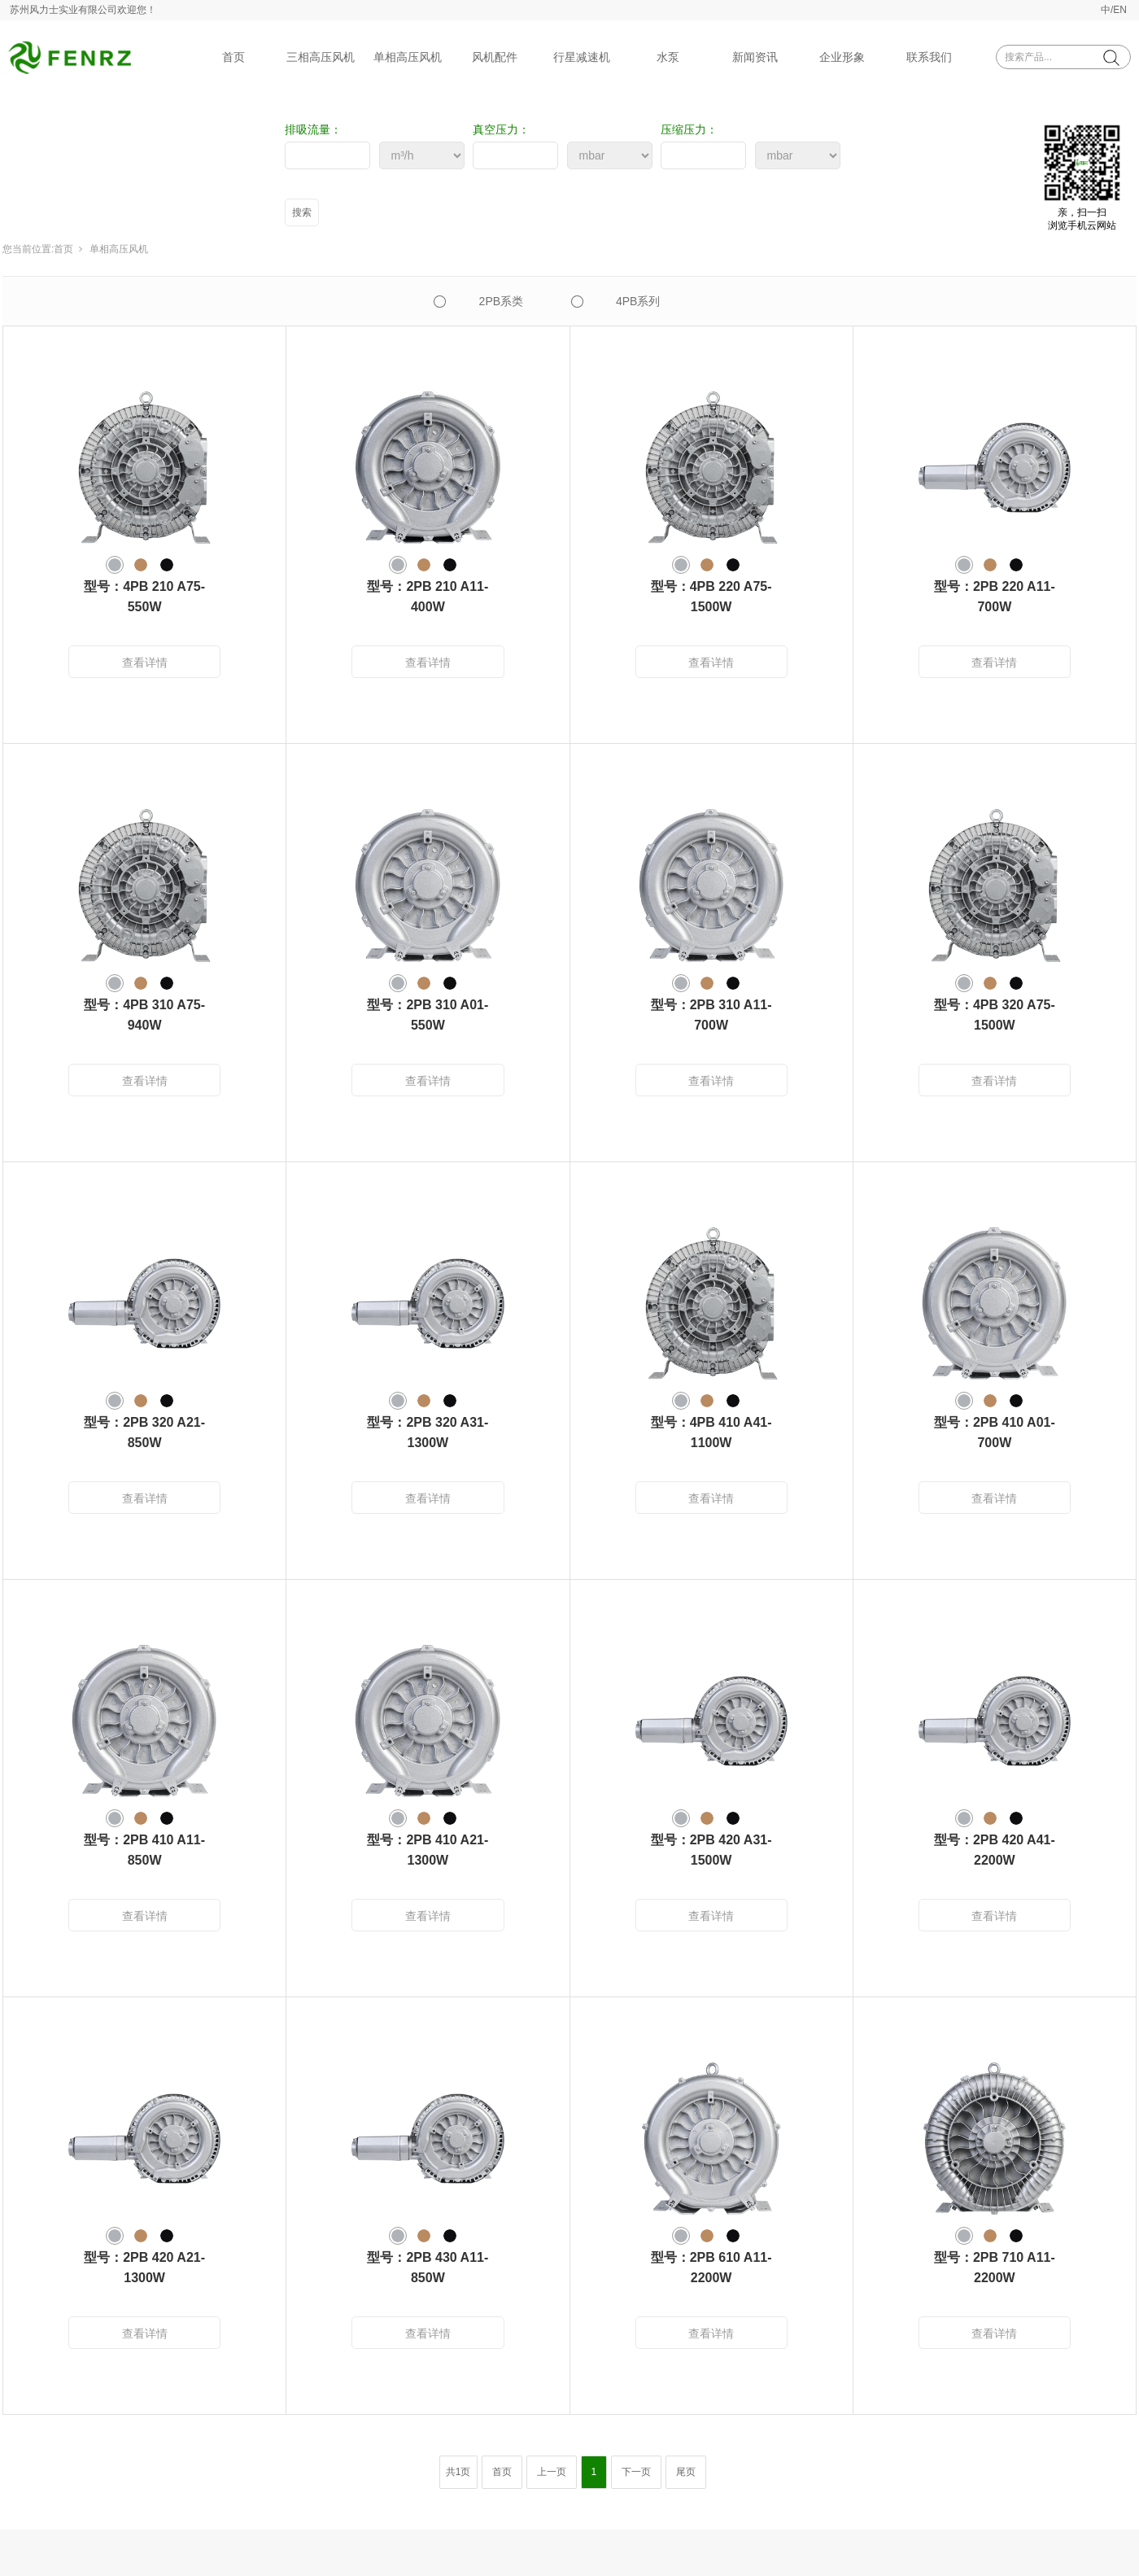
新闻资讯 (755, 56)
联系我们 (929, 56)
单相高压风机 (407, 56)
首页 (233, 56)
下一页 (636, 2472)
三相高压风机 (320, 56)
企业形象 (842, 56)
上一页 (551, 2472)
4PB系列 (638, 301)
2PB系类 (501, 301)
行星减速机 (581, 56)
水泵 (668, 56)
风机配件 (494, 56)
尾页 (686, 2472)
